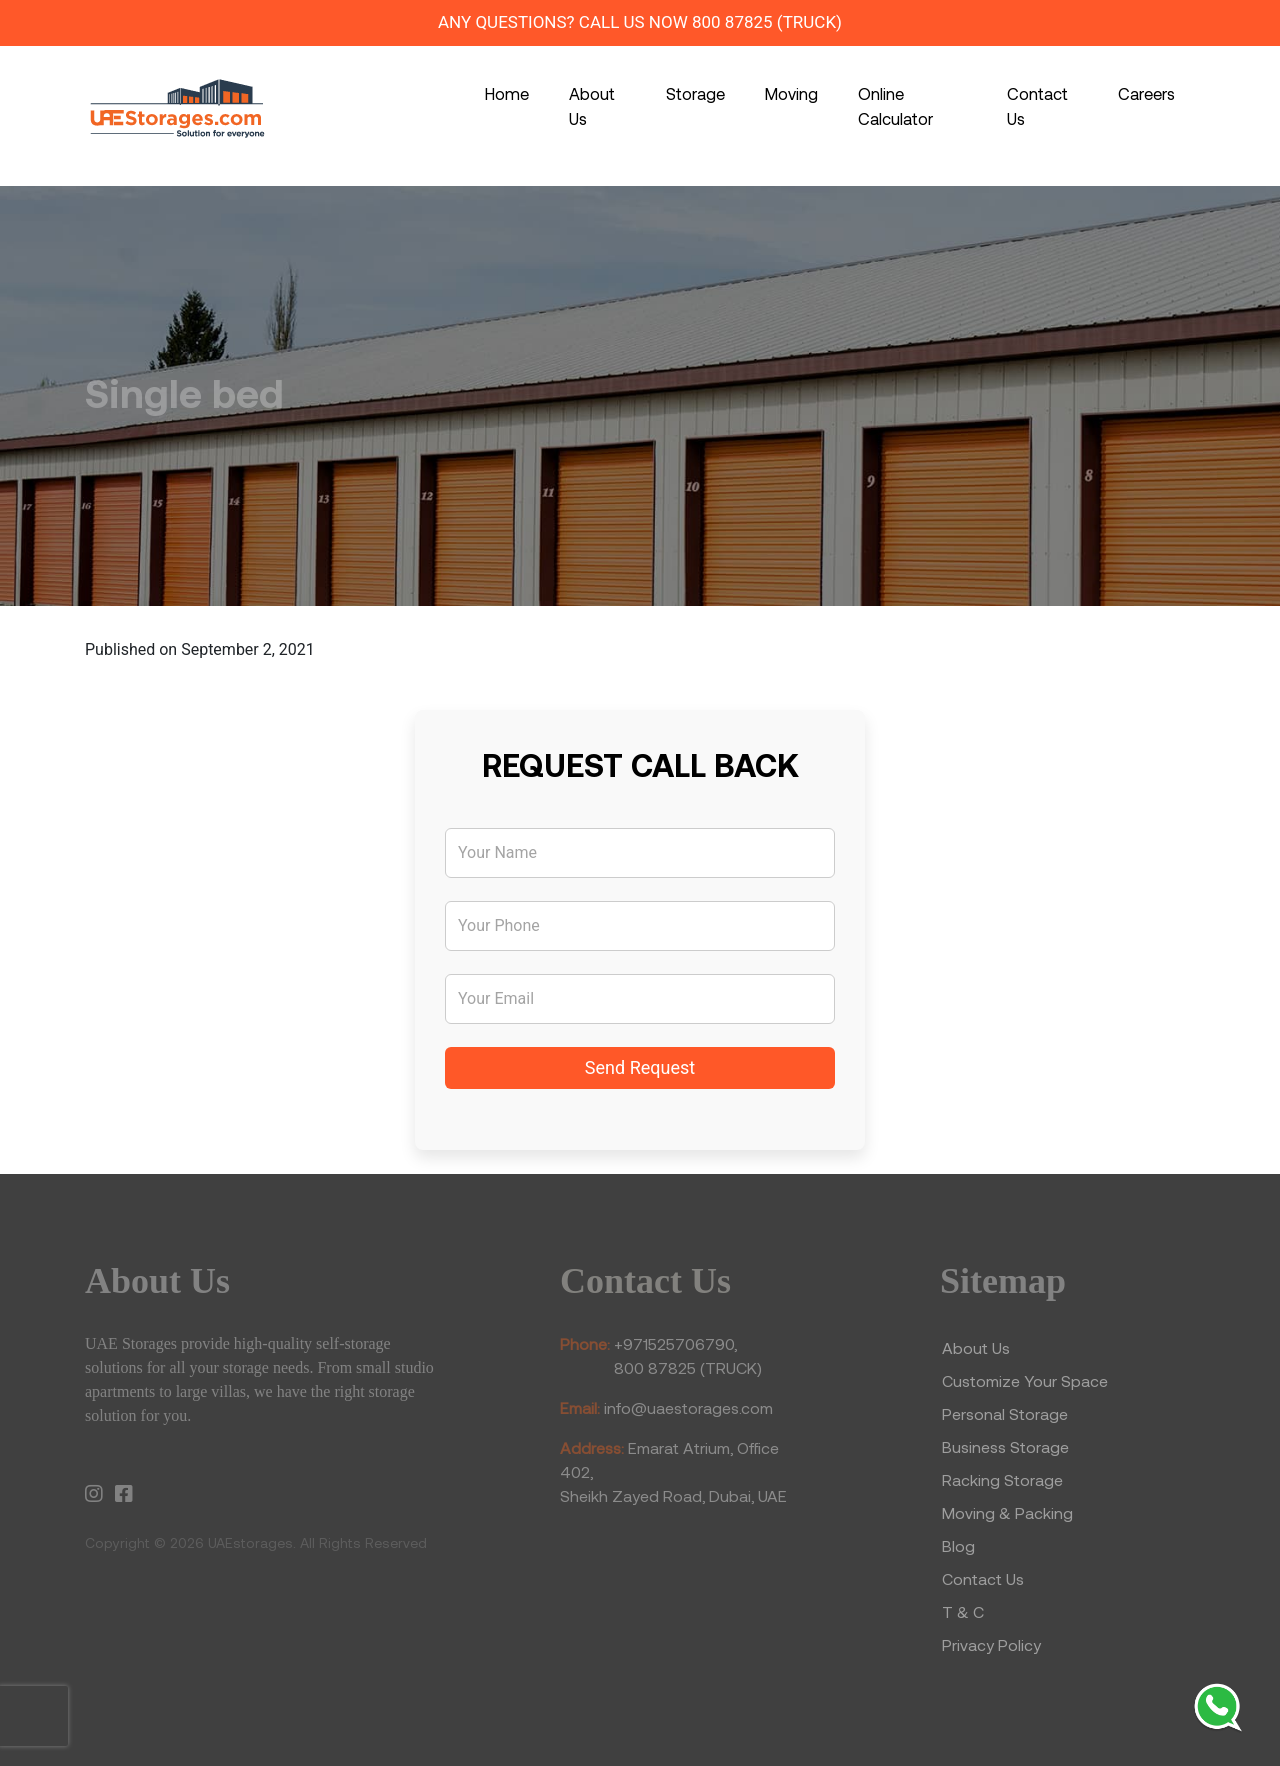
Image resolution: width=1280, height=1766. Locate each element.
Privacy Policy (991, 1644)
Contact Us (1037, 105)
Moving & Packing (1007, 1512)
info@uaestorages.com (688, 1407)
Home (507, 93)
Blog (958, 1545)
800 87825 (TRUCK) (767, 22)
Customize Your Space (1025, 1380)
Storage (695, 93)
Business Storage (1007, 1446)
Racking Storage (1002, 1479)
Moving (791, 93)
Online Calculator (895, 105)
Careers (1146, 93)
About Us (592, 105)
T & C (963, 1611)
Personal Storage (1005, 1413)
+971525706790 (674, 1343)
